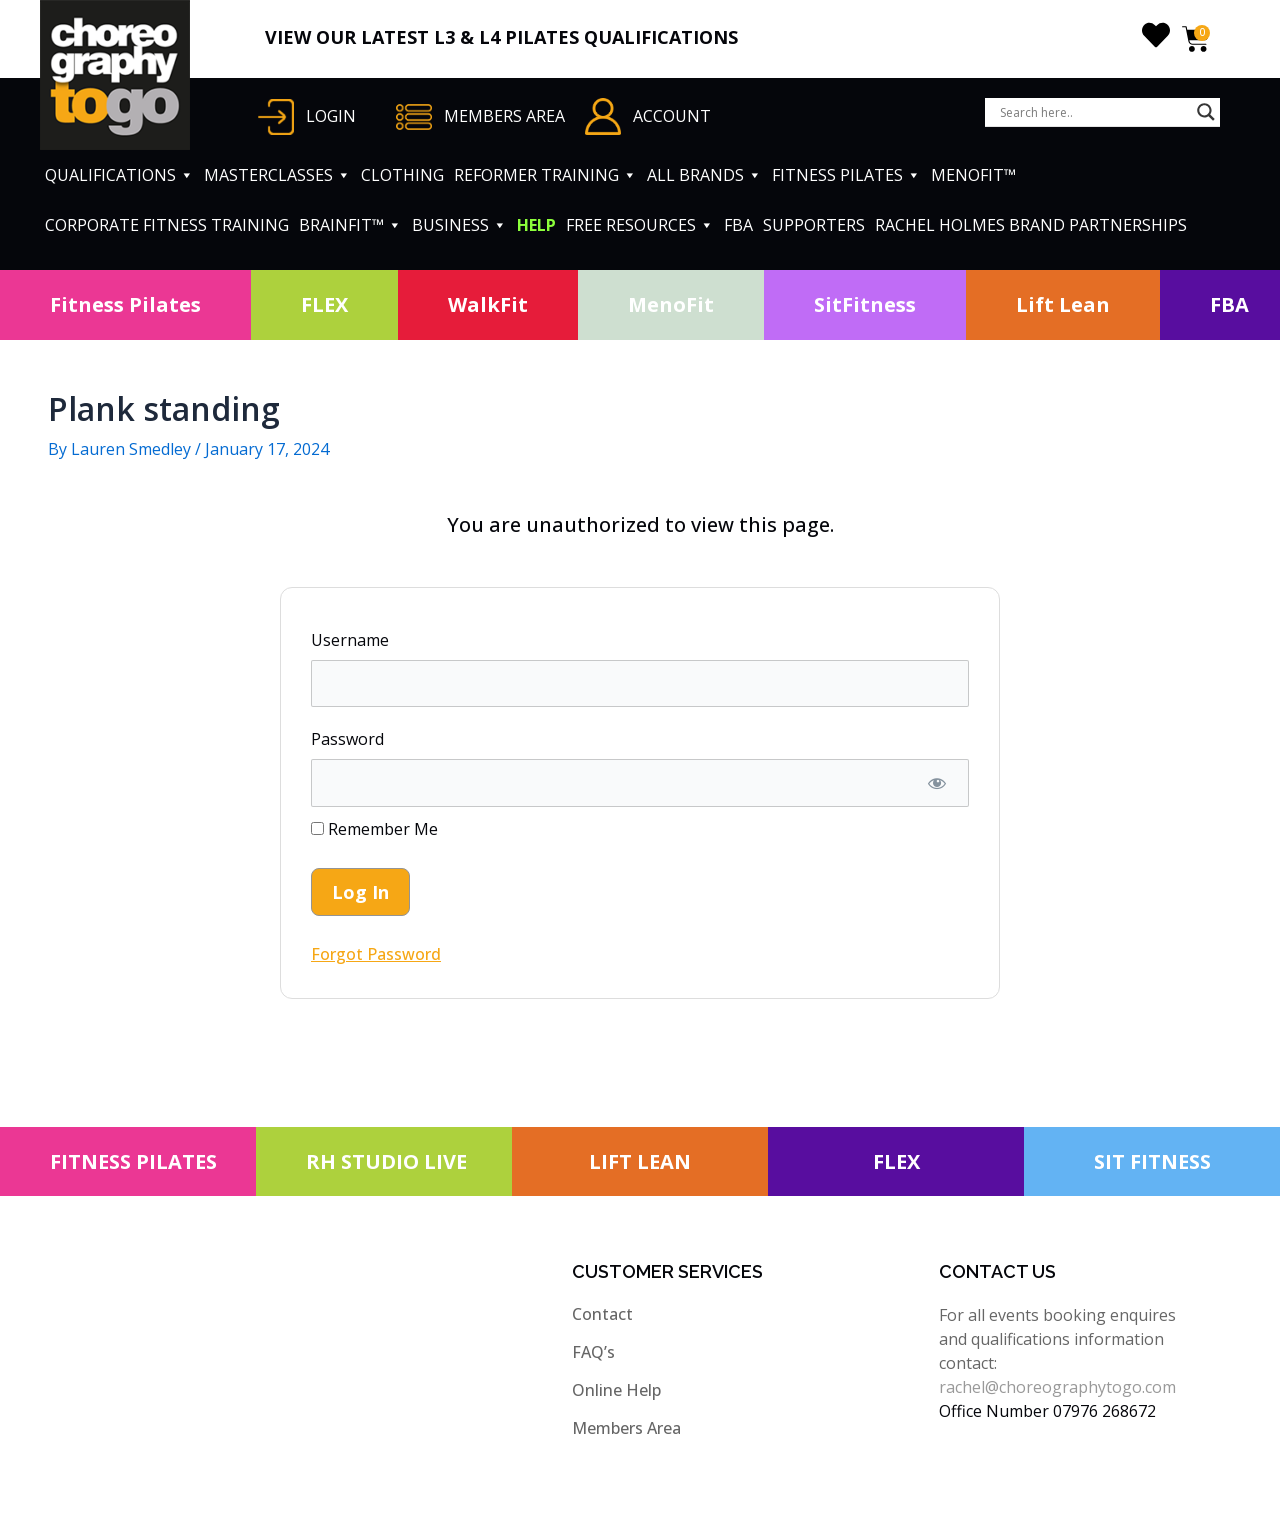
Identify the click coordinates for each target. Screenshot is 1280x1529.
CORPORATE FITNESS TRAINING (167, 225)
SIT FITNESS (1152, 1161)
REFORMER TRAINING (545, 175)
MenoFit (671, 304)
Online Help (616, 1390)
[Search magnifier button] (1206, 112)
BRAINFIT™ (350, 225)
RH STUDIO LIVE (386, 1161)
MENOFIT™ (973, 175)
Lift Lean (1063, 304)
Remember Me (374, 829)
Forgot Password (376, 954)
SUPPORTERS (814, 225)
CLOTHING (402, 175)
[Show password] (936, 783)
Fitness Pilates (125, 304)
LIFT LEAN (640, 1161)
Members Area (626, 1428)
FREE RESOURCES (640, 225)
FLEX (324, 304)
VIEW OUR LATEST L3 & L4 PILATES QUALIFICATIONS (501, 37)
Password (347, 739)
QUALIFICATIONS (119, 175)
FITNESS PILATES (846, 175)
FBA (738, 225)
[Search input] (1093, 112)
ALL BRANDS (704, 175)
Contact (602, 1314)
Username (350, 640)
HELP (536, 225)
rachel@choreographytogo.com (1057, 1387)
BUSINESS (459, 225)
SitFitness (865, 304)
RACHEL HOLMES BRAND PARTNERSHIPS (1031, 225)
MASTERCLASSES (277, 175)
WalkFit (488, 304)
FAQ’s (593, 1352)
